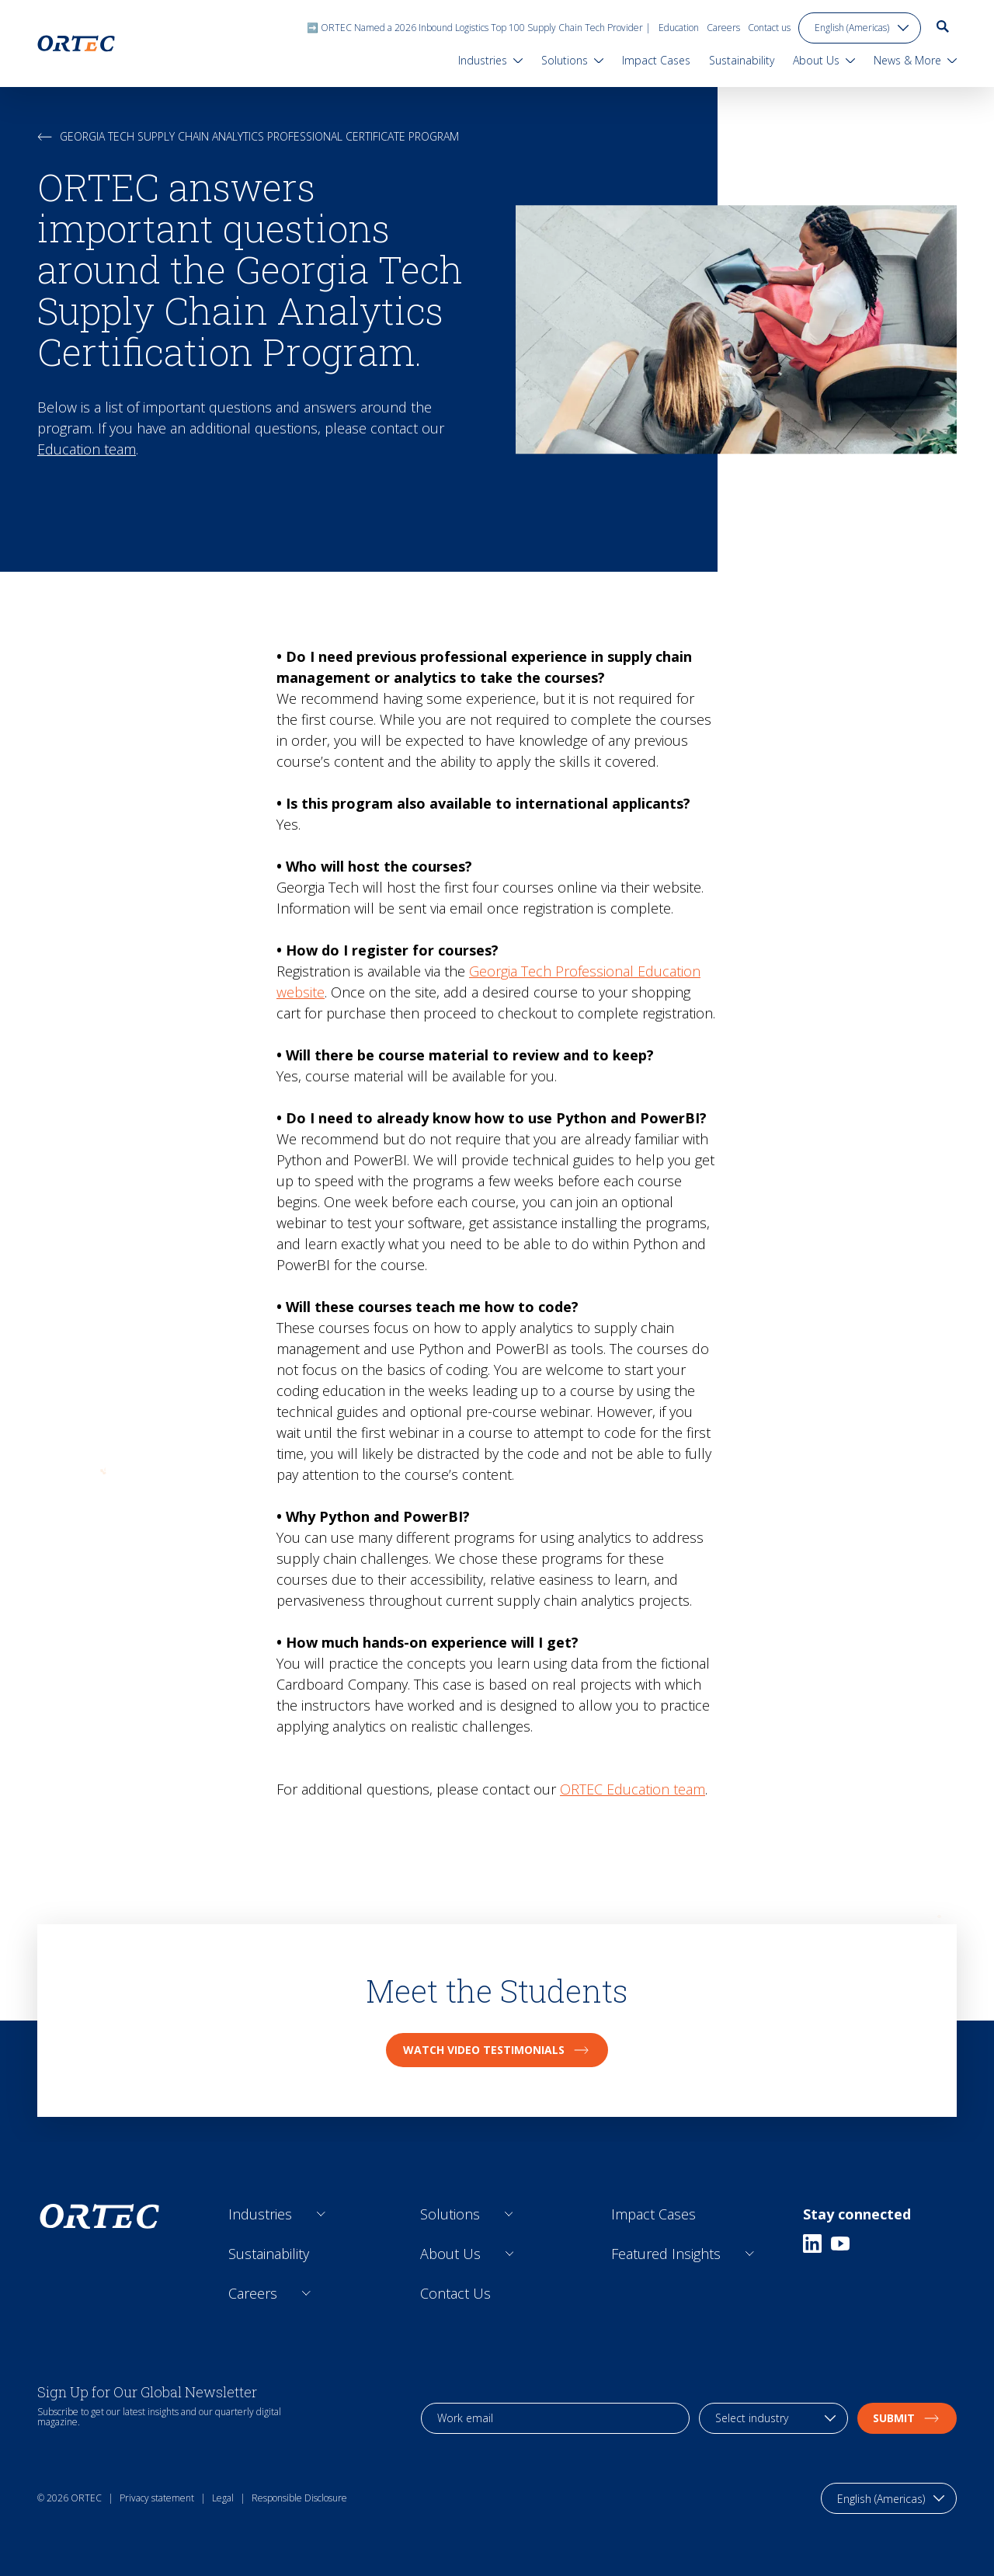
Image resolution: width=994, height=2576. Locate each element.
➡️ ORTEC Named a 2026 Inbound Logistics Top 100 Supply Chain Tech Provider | (479, 27)
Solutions (450, 2214)
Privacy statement (157, 2498)
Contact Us (455, 2293)
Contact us (769, 27)
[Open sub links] (321, 2214)
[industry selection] (773, 2418)
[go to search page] (943, 26)
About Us (450, 2253)
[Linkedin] (812, 2243)
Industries (260, 2214)
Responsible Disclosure (299, 2498)
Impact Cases (653, 2214)
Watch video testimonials (497, 2049)
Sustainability (268, 2253)
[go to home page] (76, 43)
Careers (723, 27)
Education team (86, 449)
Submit (907, 2418)
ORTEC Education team (632, 1789)
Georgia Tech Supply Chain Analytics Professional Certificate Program (248, 136)
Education (679, 27)
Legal (223, 2498)
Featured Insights (666, 2253)
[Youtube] (840, 2244)
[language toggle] (859, 28)
